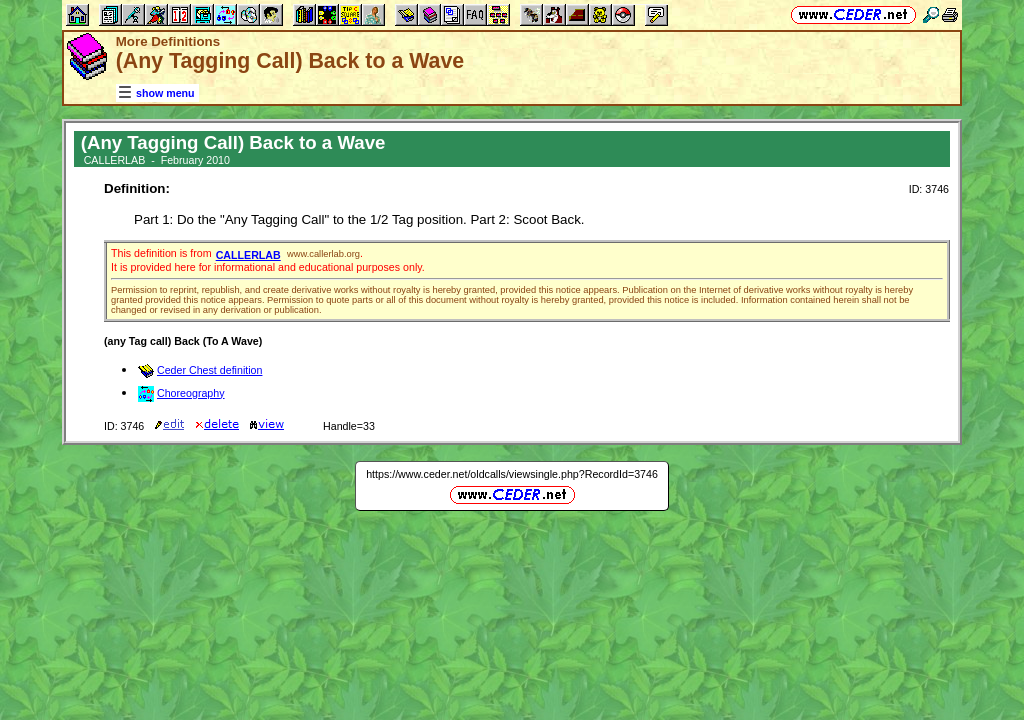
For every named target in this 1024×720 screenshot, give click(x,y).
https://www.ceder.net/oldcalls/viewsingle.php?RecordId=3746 (512, 474)
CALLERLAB (248, 255)
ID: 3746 (929, 189)
